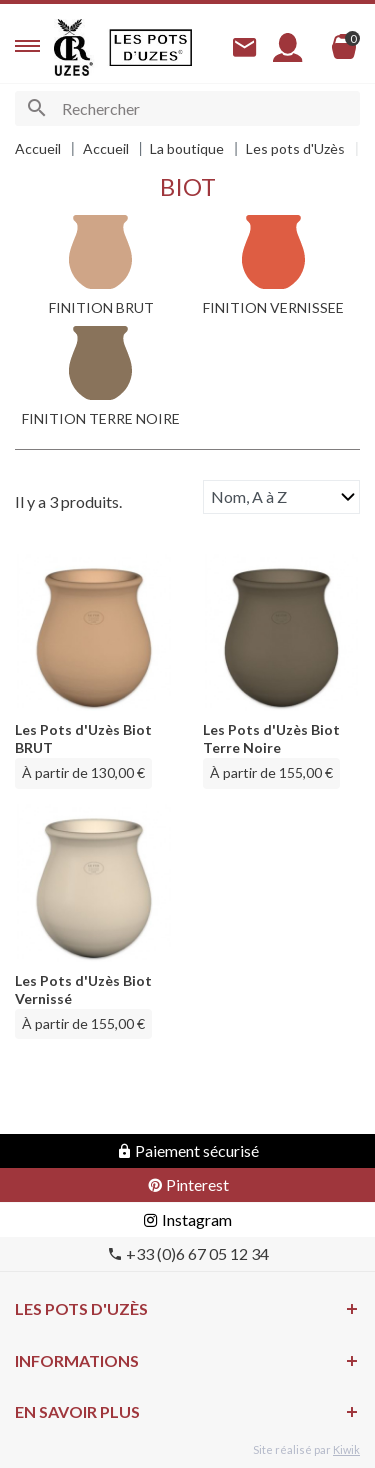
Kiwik (346, 1449)
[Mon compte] (288, 47)
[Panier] (344, 47)
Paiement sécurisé (187, 1150)
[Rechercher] (187, 108)
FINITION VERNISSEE (273, 307)
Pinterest (188, 1184)
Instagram (187, 1219)
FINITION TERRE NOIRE (101, 418)
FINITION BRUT (101, 307)
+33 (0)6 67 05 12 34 (188, 1253)
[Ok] (36, 108)
